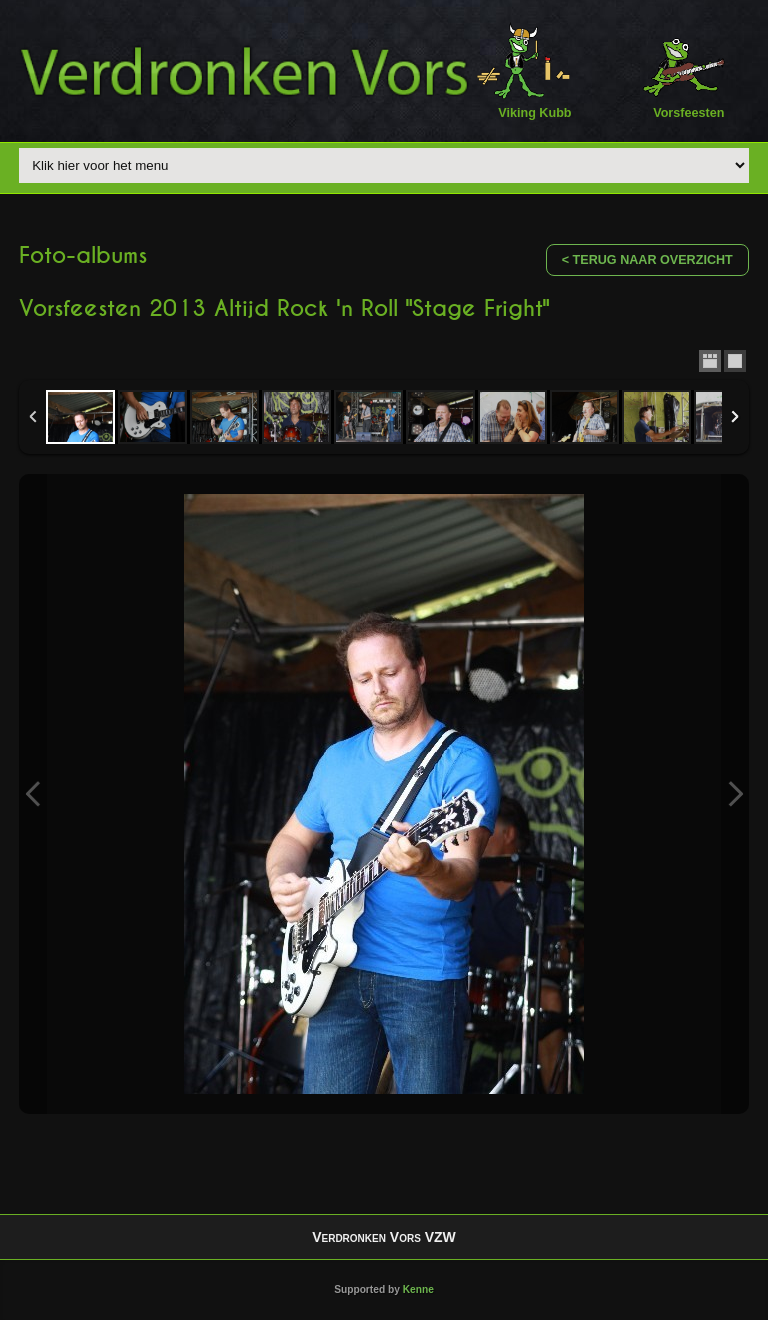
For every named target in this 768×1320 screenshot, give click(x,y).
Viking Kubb (523, 70)
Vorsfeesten (677, 70)
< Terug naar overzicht (647, 260)
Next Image (735, 794)
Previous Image (33, 794)
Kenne (418, 1289)
